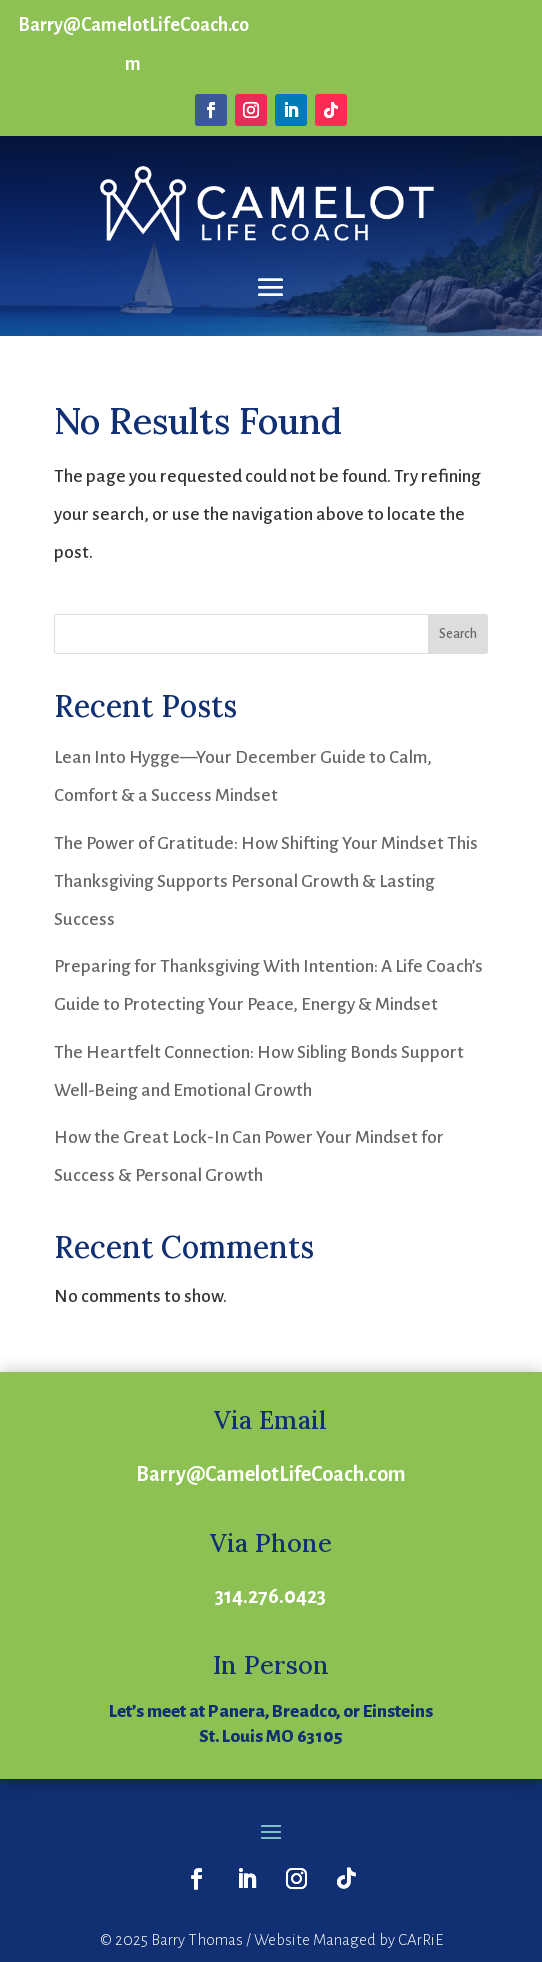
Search (458, 634)
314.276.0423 (270, 1596)
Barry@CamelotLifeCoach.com (271, 1474)
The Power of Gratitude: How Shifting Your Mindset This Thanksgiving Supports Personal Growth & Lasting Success (266, 881)
